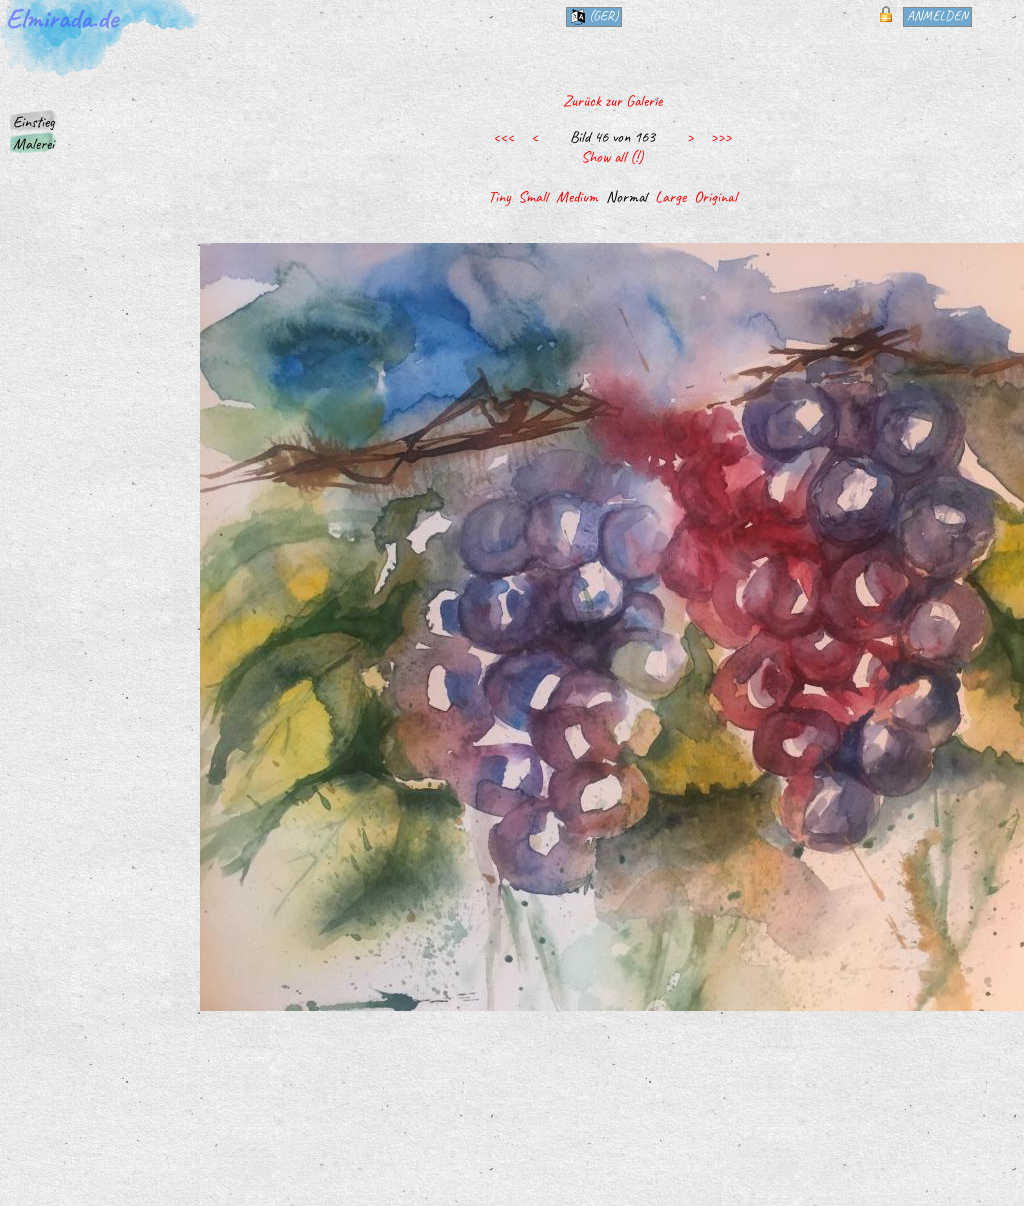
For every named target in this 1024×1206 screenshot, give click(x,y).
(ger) (594, 16)
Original (715, 197)
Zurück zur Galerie (612, 101)
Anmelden (937, 15)
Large (670, 197)
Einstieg (34, 122)
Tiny (499, 197)
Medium (577, 197)
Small (533, 197)
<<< (503, 137)
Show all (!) (612, 157)
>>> (720, 137)
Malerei (33, 144)
